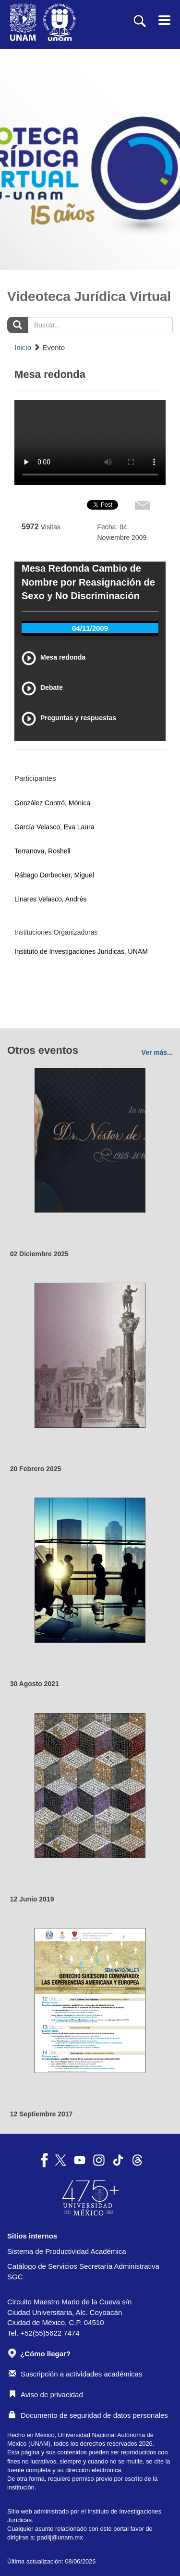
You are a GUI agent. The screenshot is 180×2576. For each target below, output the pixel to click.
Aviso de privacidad (46, 2394)
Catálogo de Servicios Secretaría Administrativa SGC (83, 2271)
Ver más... (157, 1052)
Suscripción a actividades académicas (75, 2374)
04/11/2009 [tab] (90, 628)
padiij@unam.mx (60, 2537)
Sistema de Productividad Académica (66, 2251)
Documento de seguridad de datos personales (88, 2415)
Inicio (22, 347)
